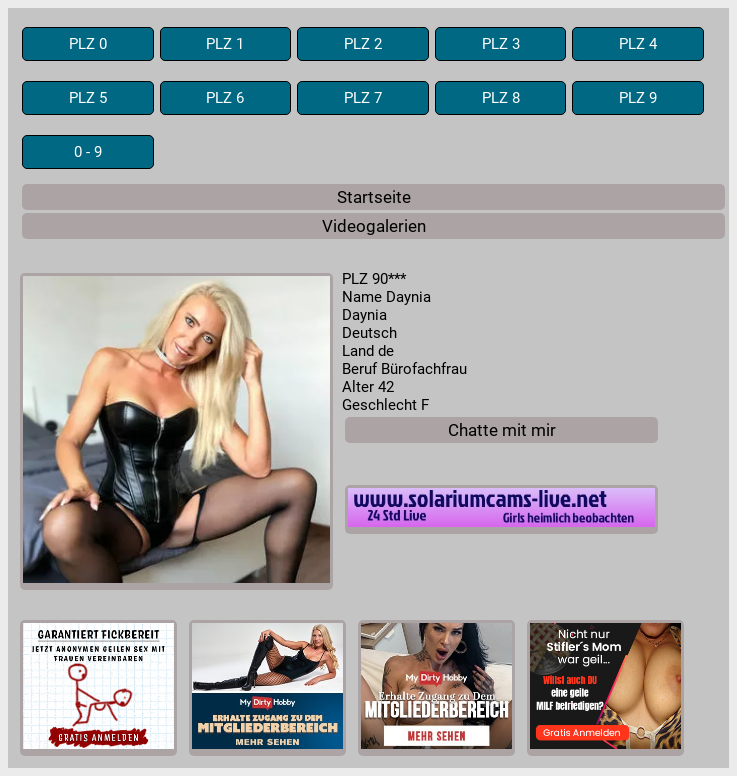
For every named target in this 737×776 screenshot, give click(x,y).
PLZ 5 (88, 98)
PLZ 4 (638, 44)
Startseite (374, 197)
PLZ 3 (501, 44)
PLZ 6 (225, 98)
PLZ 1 (225, 44)
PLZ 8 (501, 98)
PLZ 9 (638, 98)
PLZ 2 (363, 44)
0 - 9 (88, 152)
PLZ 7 (363, 98)
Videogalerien (374, 226)
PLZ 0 (88, 44)
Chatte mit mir (502, 430)
